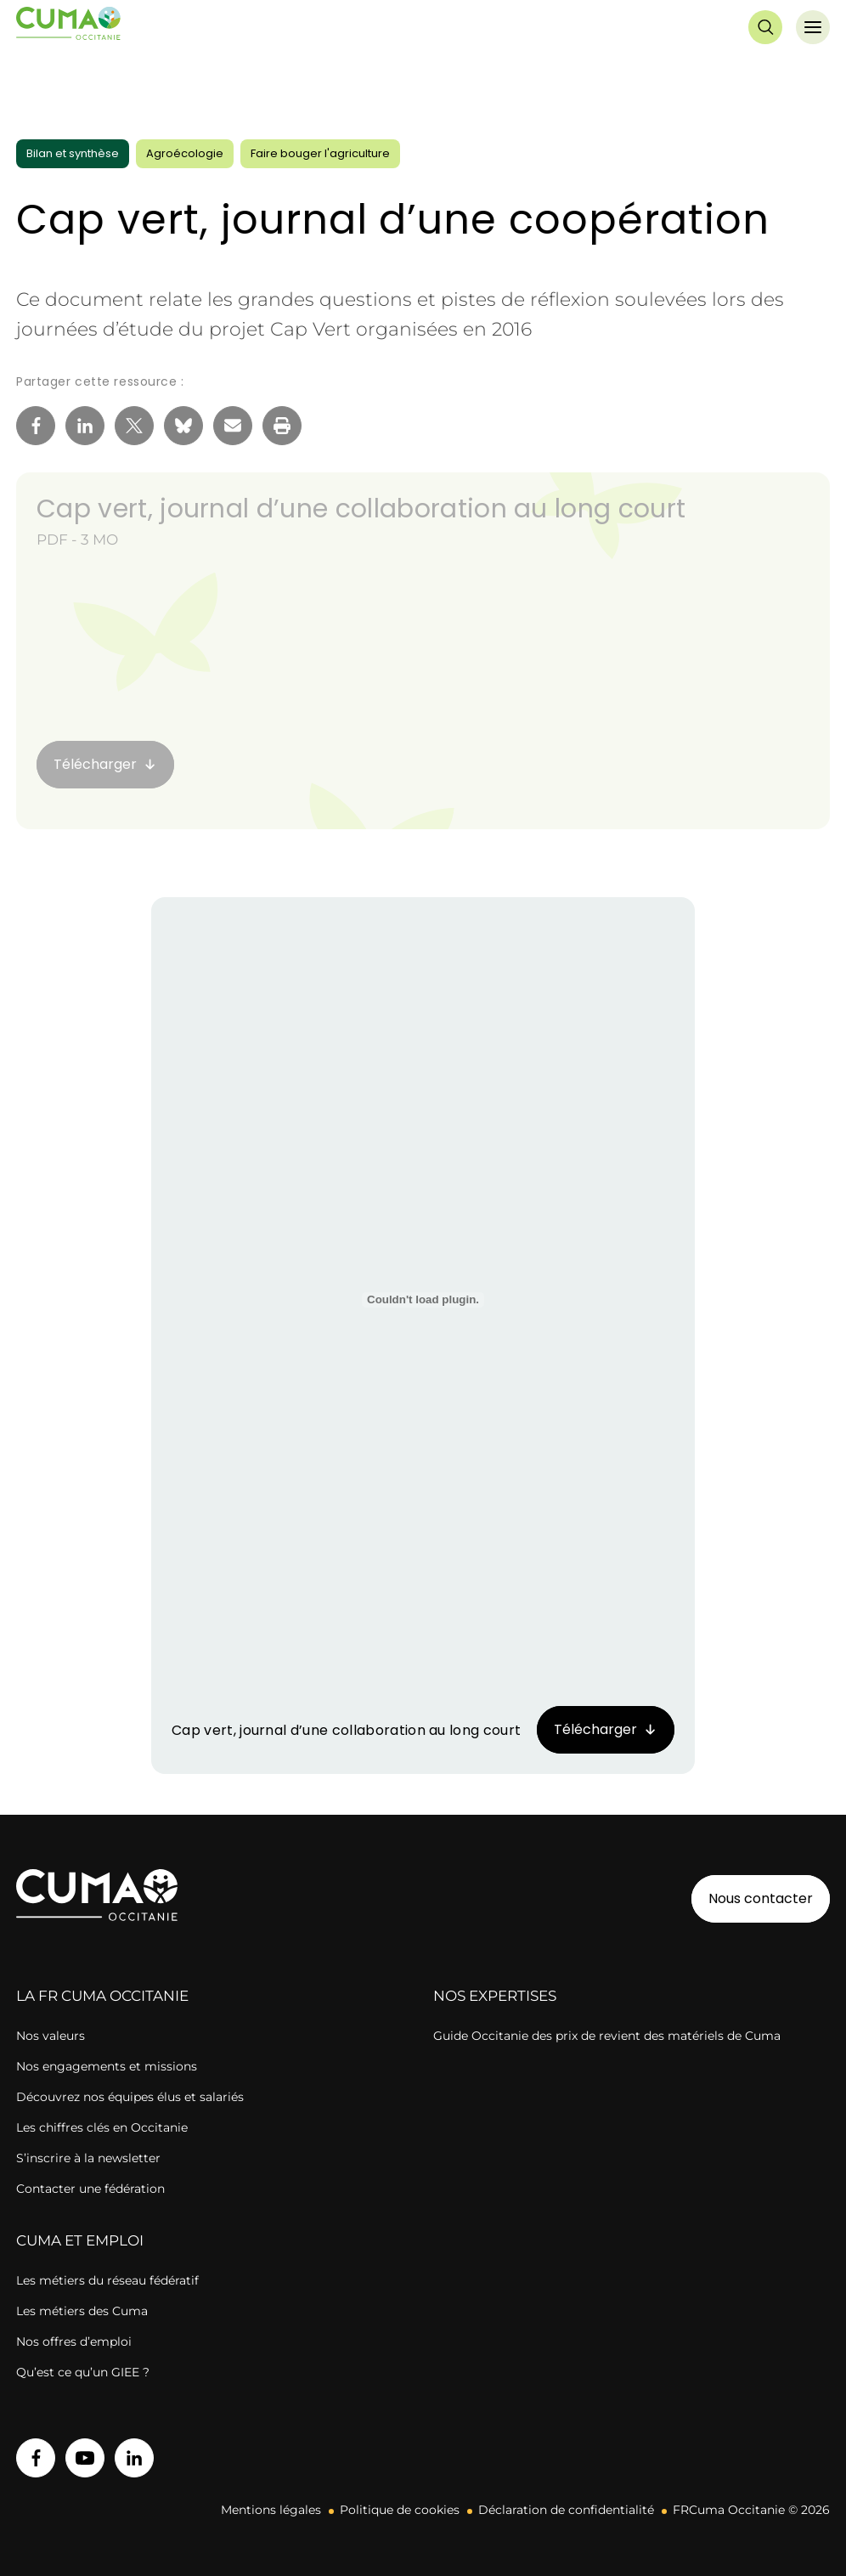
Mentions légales (271, 2509)
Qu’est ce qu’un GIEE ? (82, 2372)
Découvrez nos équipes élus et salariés (130, 2096)
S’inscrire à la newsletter (88, 2158)
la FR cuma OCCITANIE (102, 1995)
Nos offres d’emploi (74, 2341)
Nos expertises (494, 1995)
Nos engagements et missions (106, 2066)
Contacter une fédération (90, 2188)
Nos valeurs (50, 2035)
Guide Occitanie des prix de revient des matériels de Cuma (607, 2035)
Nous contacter (760, 1898)
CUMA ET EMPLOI (80, 2240)
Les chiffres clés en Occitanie (102, 2127)
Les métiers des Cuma (82, 2311)
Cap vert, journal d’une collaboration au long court (361, 509)
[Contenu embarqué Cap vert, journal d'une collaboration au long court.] (423, 1300)
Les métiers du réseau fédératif (107, 2280)
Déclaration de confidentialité (566, 2509)
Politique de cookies (400, 2509)
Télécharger (595, 1729)
